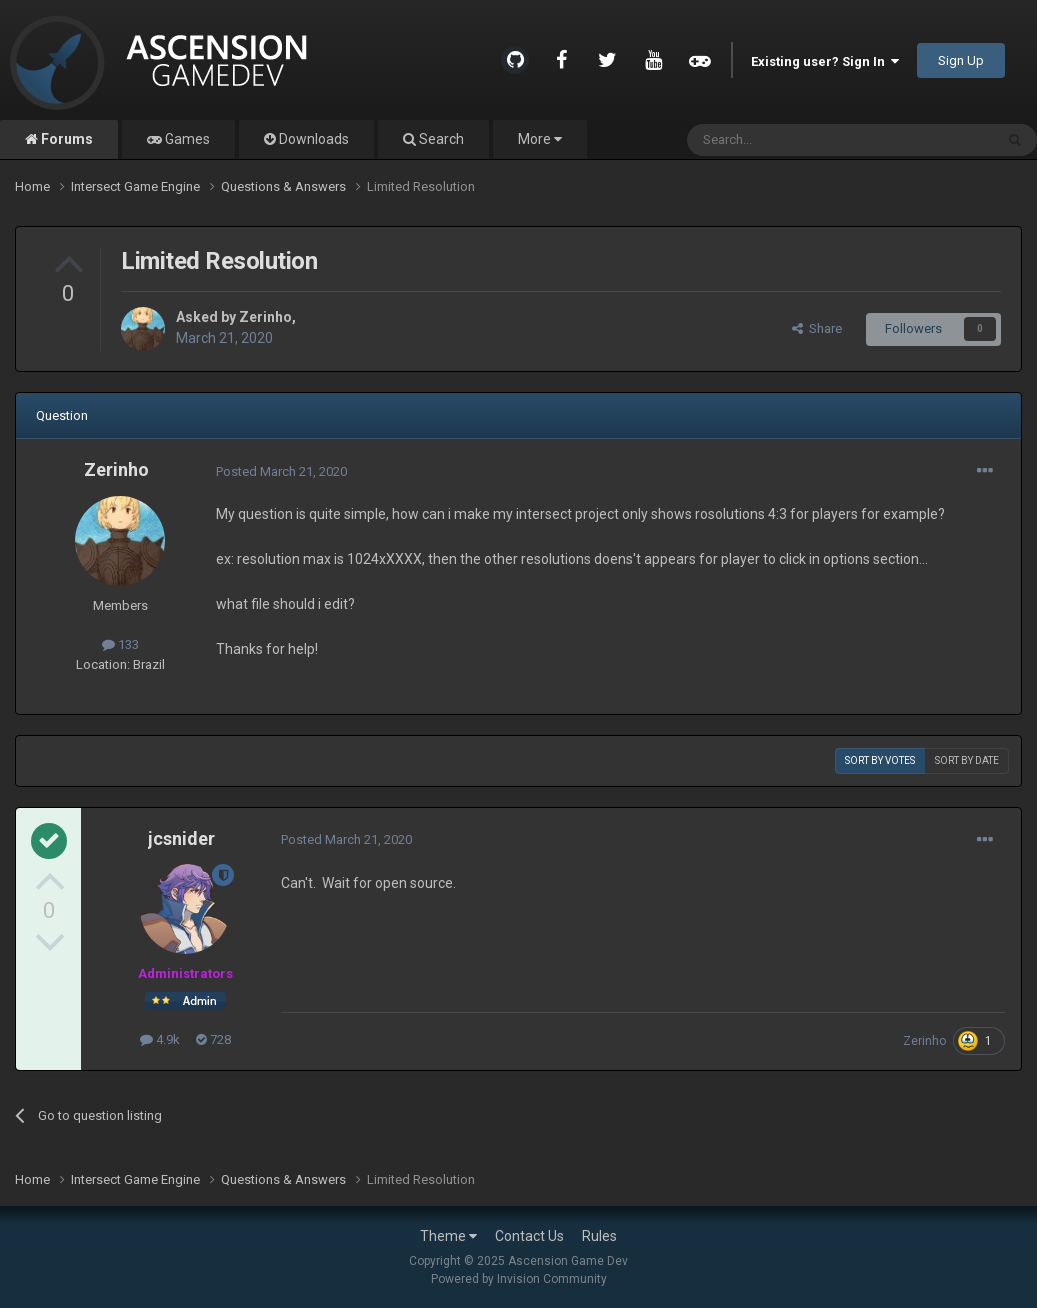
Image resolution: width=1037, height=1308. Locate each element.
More (540, 139)
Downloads (312, 139)
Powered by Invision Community (519, 1279)
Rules (599, 1236)
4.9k (160, 1039)
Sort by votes (880, 760)
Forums (65, 139)
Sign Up (961, 60)
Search (440, 139)
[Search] (792, 140)
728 (213, 1039)
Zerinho (265, 317)
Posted (281, 471)
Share (817, 328)
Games (186, 139)
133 (120, 644)
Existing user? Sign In (825, 61)
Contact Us (529, 1236)
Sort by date (967, 760)
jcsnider (181, 838)
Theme (448, 1236)
